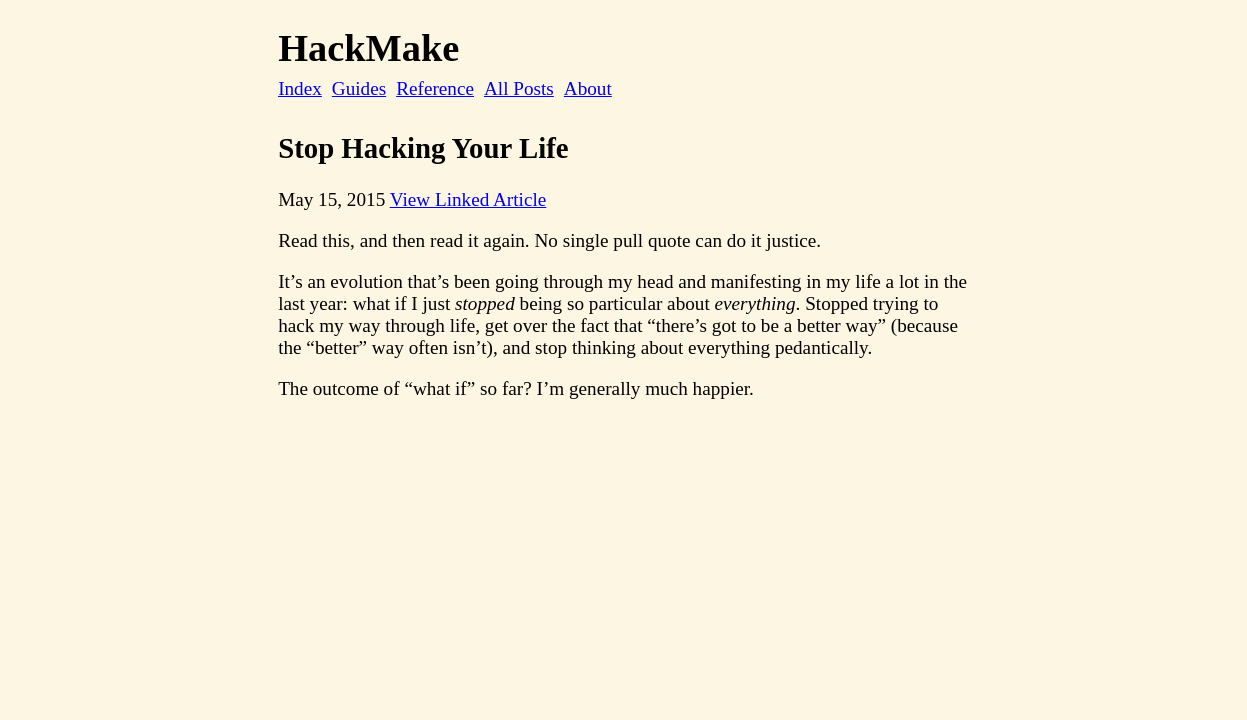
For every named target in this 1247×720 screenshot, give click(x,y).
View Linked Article (468, 199)
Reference (435, 88)
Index (300, 88)
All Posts (519, 88)
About (588, 88)
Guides (359, 88)
